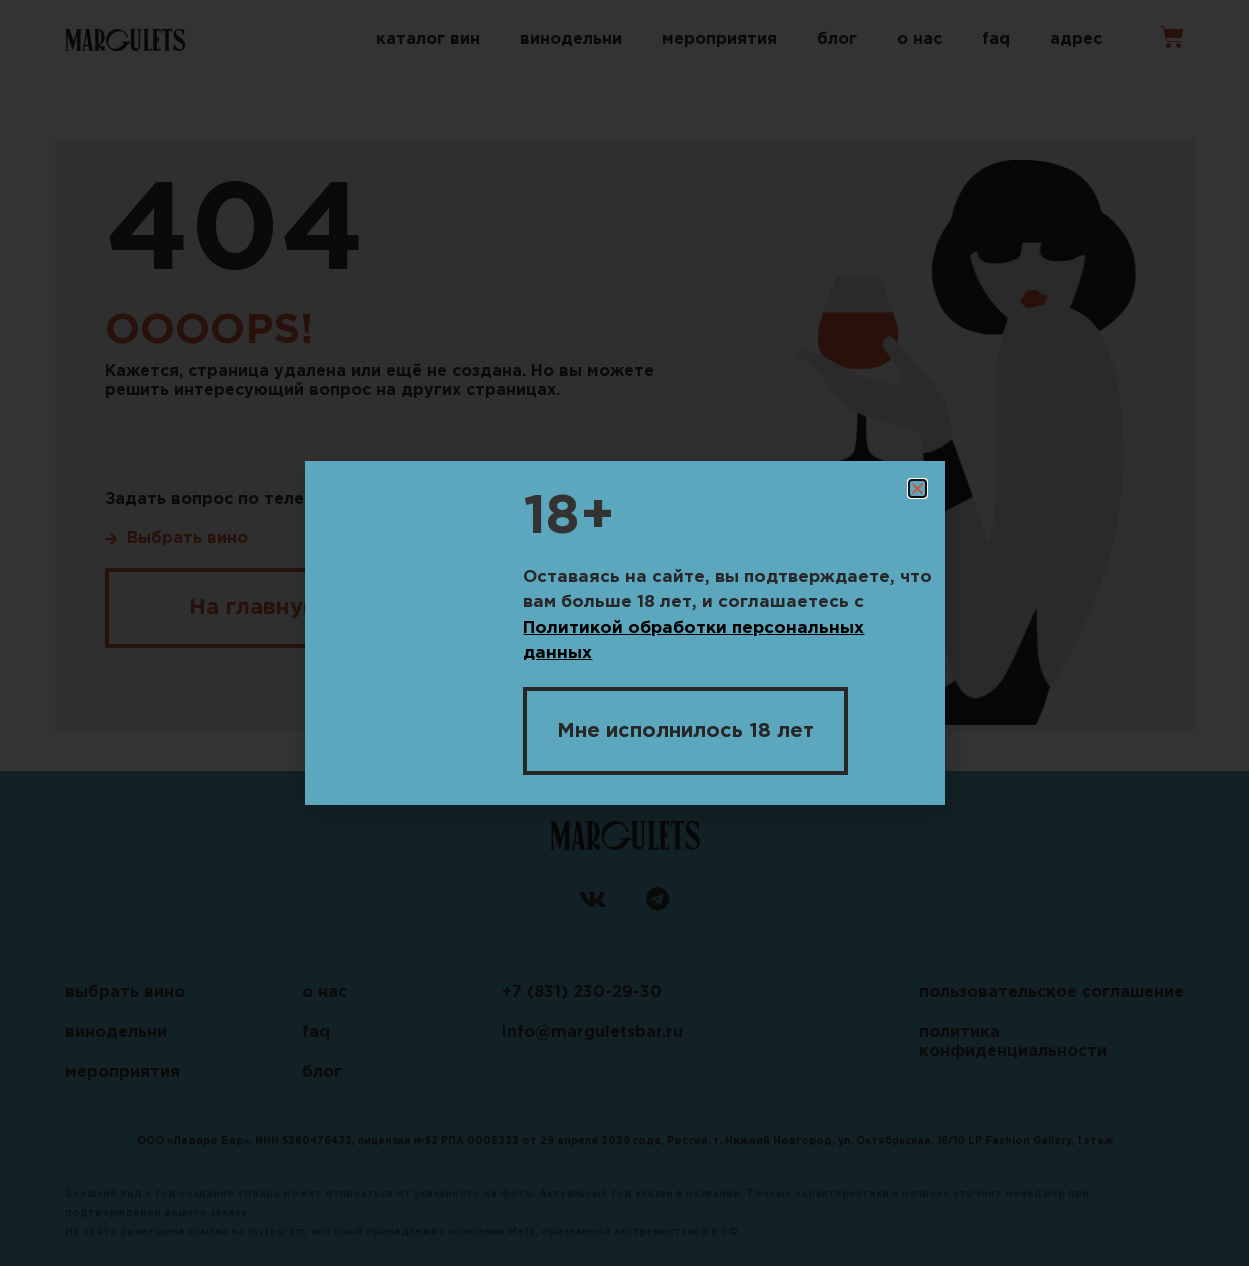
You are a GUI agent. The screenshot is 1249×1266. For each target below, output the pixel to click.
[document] (624, 633)
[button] (917, 488)
